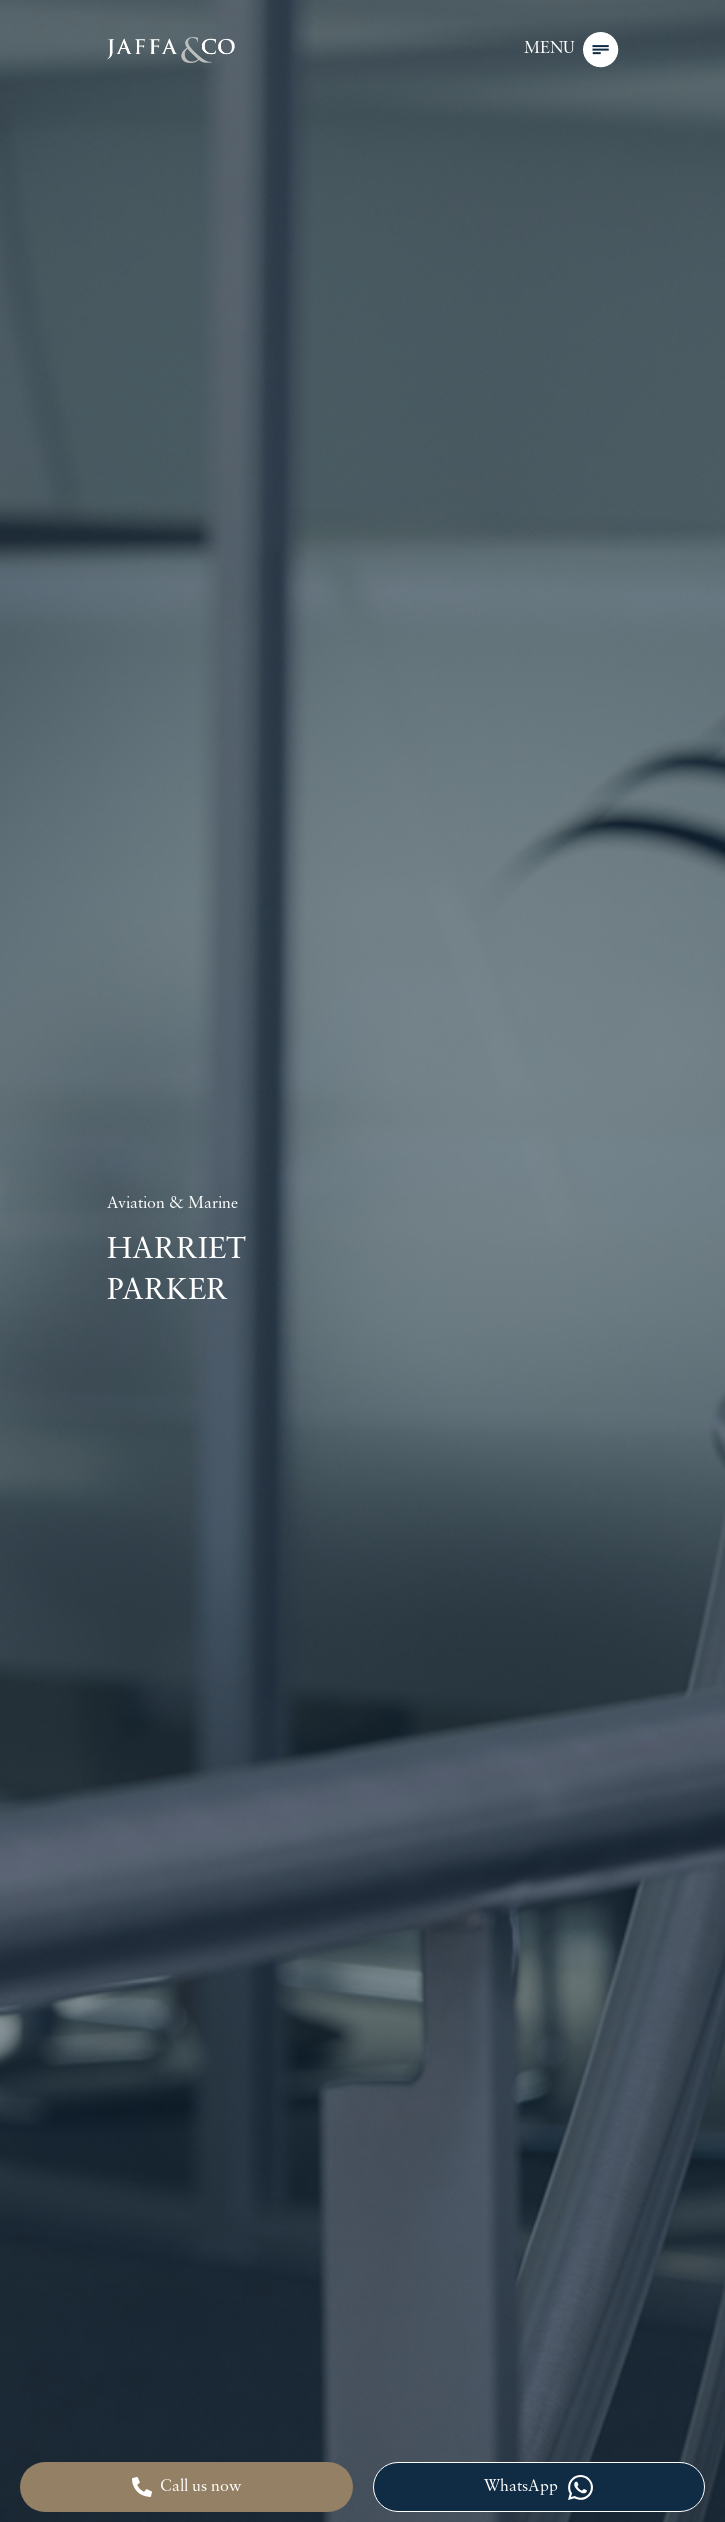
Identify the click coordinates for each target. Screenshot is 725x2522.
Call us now (186, 2487)
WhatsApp (538, 2487)
